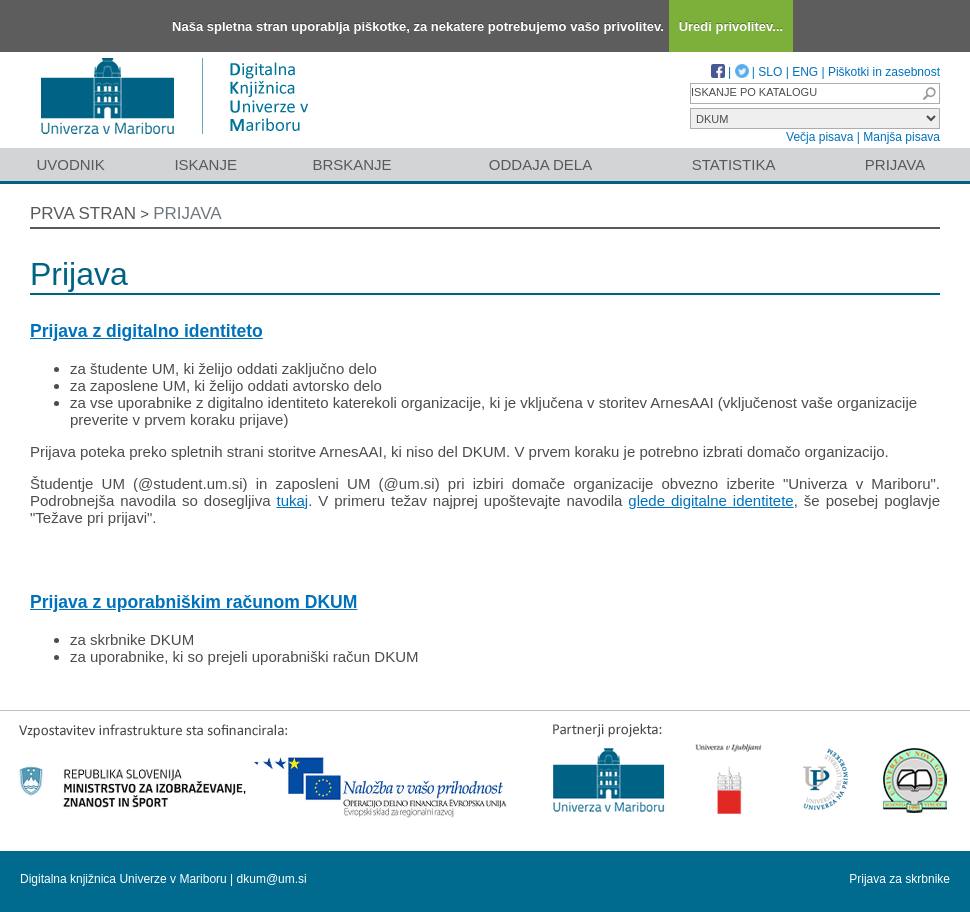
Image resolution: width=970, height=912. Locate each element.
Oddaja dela (540, 164)
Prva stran (83, 213)
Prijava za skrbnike (899, 879)
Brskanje (351, 164)
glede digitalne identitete (710, 500)
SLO (770, 72)
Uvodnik (70, 164)
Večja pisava (819, 137)
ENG (805, 72)
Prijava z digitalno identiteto (146, 331)
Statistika (734, 164)
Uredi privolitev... (731, 26)
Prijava (895, 164)
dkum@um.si (272, 879)
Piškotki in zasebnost (884, 72)
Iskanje (205, 164)
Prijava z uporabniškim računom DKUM (193, 602)
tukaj (292, 500)
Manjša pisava (901, 137)
